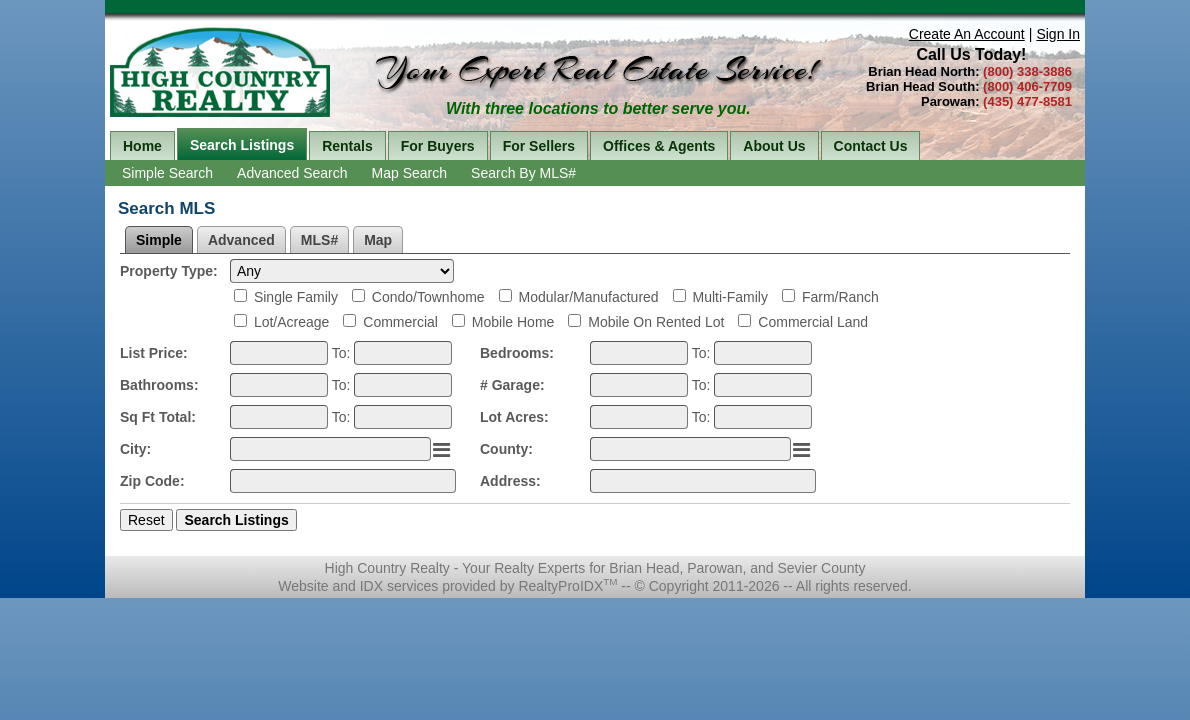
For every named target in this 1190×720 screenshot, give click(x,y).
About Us (774, 146)
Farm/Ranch (840, 297)
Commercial (400, 322)
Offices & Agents (659, 146)
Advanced (241, 240)
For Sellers (539, 146)
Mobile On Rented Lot (656, 322)
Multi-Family (730, 297)
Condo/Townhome (428, 297)
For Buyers (438, 146)
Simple (159, 240)
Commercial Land (813, 322)
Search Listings (242, 145)
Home (142, 146)
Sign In (1058, 34)
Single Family (296, 297)
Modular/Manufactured (589, 297)
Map (378, 240)
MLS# (319, 240)
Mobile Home (513, 322)
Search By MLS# (523, 173)
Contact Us (871, 146)
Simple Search (167, 173)
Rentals (347, 146)
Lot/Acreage (292, 322)
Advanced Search (292, 173)
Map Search (409, 173)
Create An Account (967, 34)
